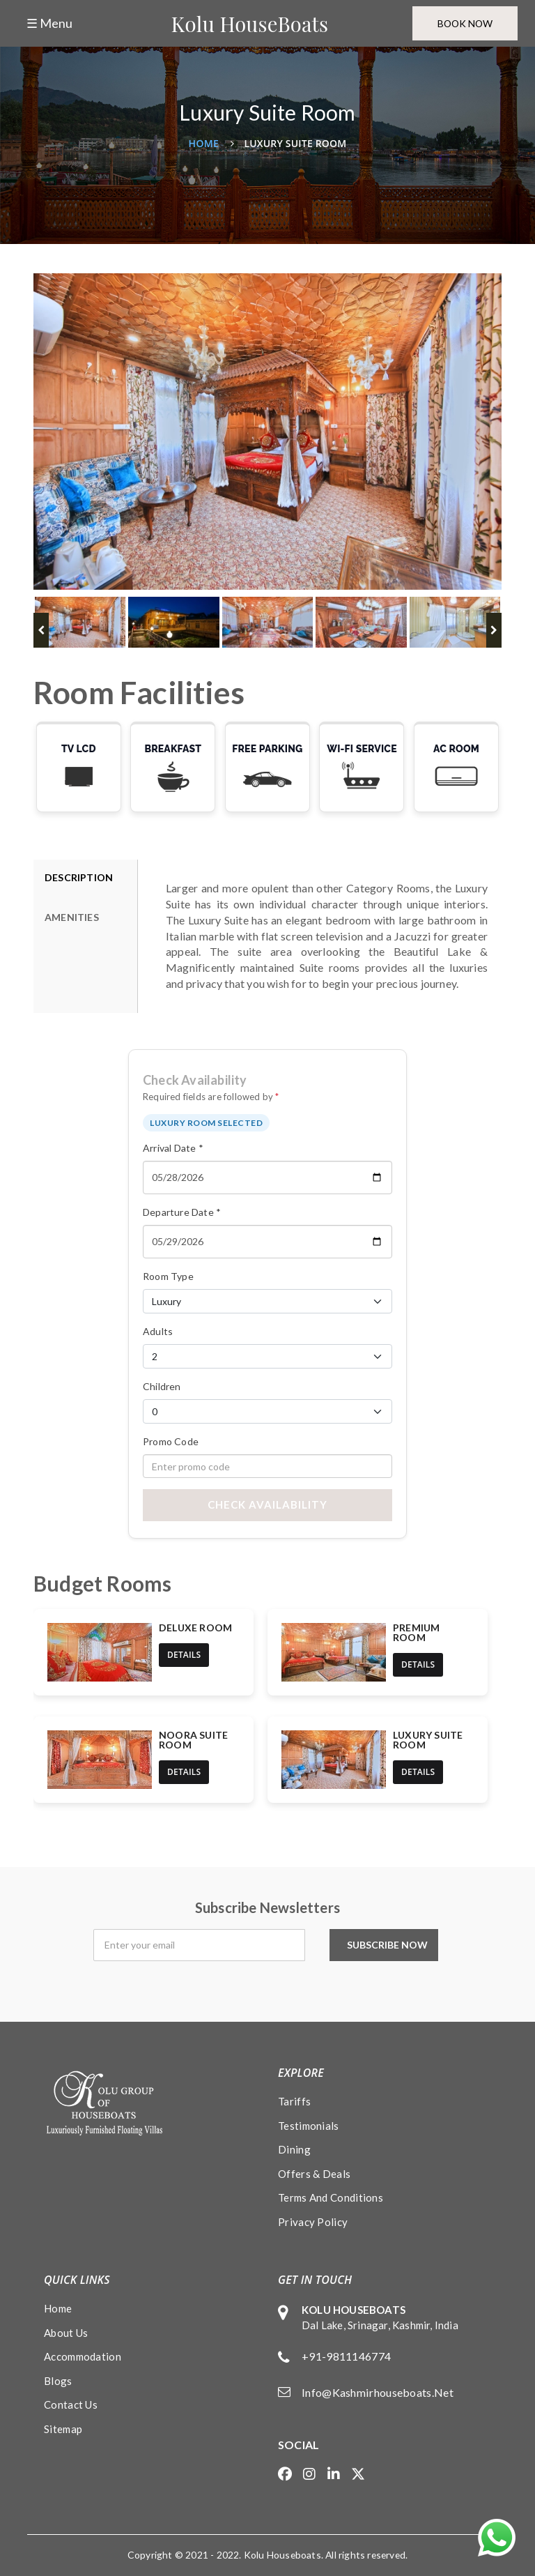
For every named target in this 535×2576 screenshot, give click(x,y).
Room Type (168, 1276)
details (184, 1655)
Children (162, 1386)
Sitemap (63, 2429)
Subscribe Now (390, 1945)
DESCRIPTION (79, 877)
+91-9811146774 (346, 2356)
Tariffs (294, 2101)
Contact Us (71, 2404)
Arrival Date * (173, 1148)
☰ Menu (49, 23)
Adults (158, 1331)
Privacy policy (313, 2222)
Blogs (58, 2381)
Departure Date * (182, 1212)
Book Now (463, 23)
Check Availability (267, 1504)
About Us (66, 2332)
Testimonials (308, 2125)
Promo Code (171, 1441)
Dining (294, 2149)
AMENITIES (72, 917)
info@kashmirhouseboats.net (377, 2392)
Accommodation (82, 2356)
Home (204, 143)
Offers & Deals (314, 2173)
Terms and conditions (330, 2197)
